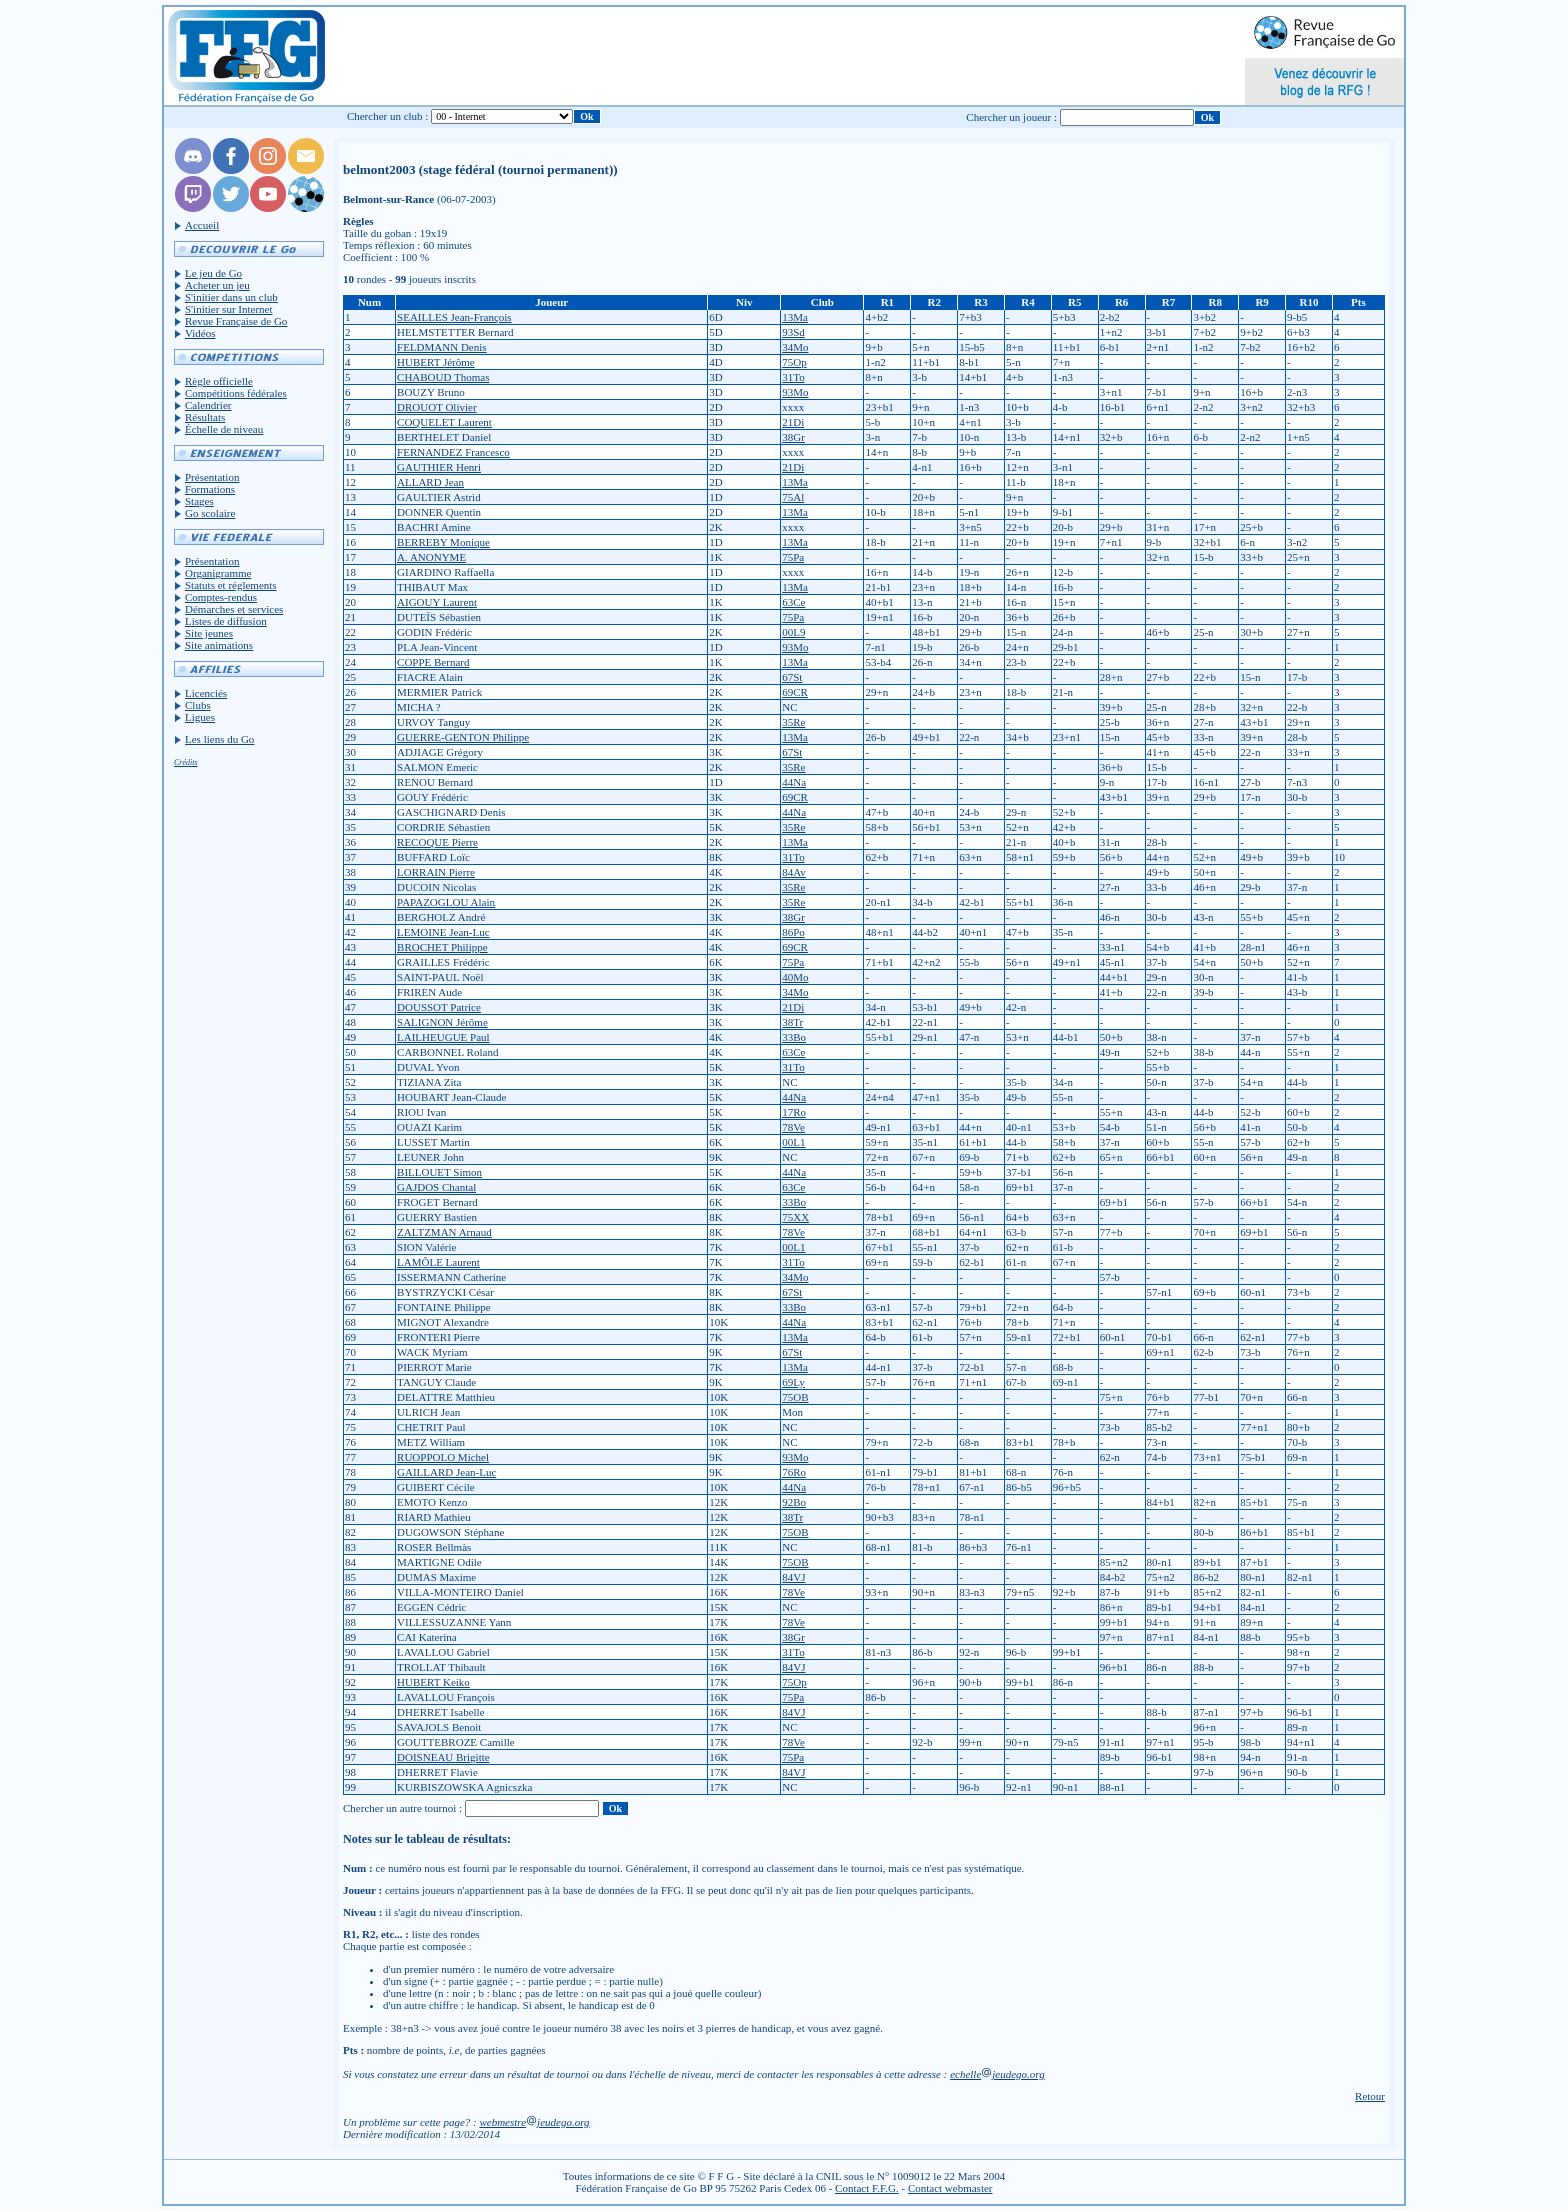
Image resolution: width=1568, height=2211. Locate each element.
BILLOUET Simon (439, 1172)
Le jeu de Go (213, 273)
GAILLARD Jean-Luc (446, 1472)
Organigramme (218, 573)
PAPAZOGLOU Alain (446, 902)
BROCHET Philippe (442, 947)
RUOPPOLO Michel (443, 1457)
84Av (794, 872)
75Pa (793, 557)
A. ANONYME (431, 557)
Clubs (198, 705)
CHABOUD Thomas (443, 377)
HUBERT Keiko (433, 1682)
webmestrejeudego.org (534, 2122)
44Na (794, 782)
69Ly (793, 1382)
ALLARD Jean (430, 482)
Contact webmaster (950, 2188)
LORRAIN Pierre (436, 872)
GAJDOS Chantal (436, 1187)
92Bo (794, 1502)
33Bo (794, 1037)
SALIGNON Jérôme (442, 1022)
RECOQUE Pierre (437, 842)
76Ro (794, 1472)
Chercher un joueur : (1011, 117)
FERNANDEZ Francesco (453, 452)
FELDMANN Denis (442, 347)
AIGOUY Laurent (437, 602)
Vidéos (200, 333)
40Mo (795, 977)
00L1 (793, 1142)
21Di (793, 422)
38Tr (792, 1022)
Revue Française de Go (236, 321)
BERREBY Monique (443, 542)
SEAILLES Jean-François (454, 317)
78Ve (793, 1127)
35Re (793, 722)
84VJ (793, 1577)
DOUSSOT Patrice (439, 1007)
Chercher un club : (388, 116)
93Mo (795, 392)
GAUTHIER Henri (439, 467)
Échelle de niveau (224, 429)
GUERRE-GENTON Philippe (463, 737)
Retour (1370, 2096)
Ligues (200, 717)
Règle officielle (219, 381)
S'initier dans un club (231, 297)
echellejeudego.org (997, 2074)
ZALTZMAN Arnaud (444, 1232)
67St (792, 677)
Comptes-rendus (221, 597)
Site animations (219, 645)
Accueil (202, 225)
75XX (795, 1217)
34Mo (795, 347)
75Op (794, 362)
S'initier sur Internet (229, 309)
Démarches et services (234, 609)
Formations (210, 489)
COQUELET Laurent (444, 422)
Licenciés (206, 693)
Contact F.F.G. (867, 2188)
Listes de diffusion (226, 621)
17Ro (794, 1112)
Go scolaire (210, 513)
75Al (793, 497)
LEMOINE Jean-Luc (443, 932)
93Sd (793, 332)
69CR (795, 692)
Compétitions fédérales (236, 393)
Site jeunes (209, 633)
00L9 (793, 632)
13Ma (795, 317)
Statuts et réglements (231, 585)
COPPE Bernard (433, 662)
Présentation (212, 477)
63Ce (793, 602)
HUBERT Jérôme (436, 362)
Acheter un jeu (217, 285)
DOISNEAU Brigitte (443, 1757)
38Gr (793, 437)
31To (793, 377)
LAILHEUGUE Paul (443, 1037)
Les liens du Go (219, 739)
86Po (793, 932)
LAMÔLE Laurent (438, 1262)
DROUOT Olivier (437, 407)
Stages (199, 501)
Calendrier (208, 405)
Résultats (205, 417)
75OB (795, 1397)
